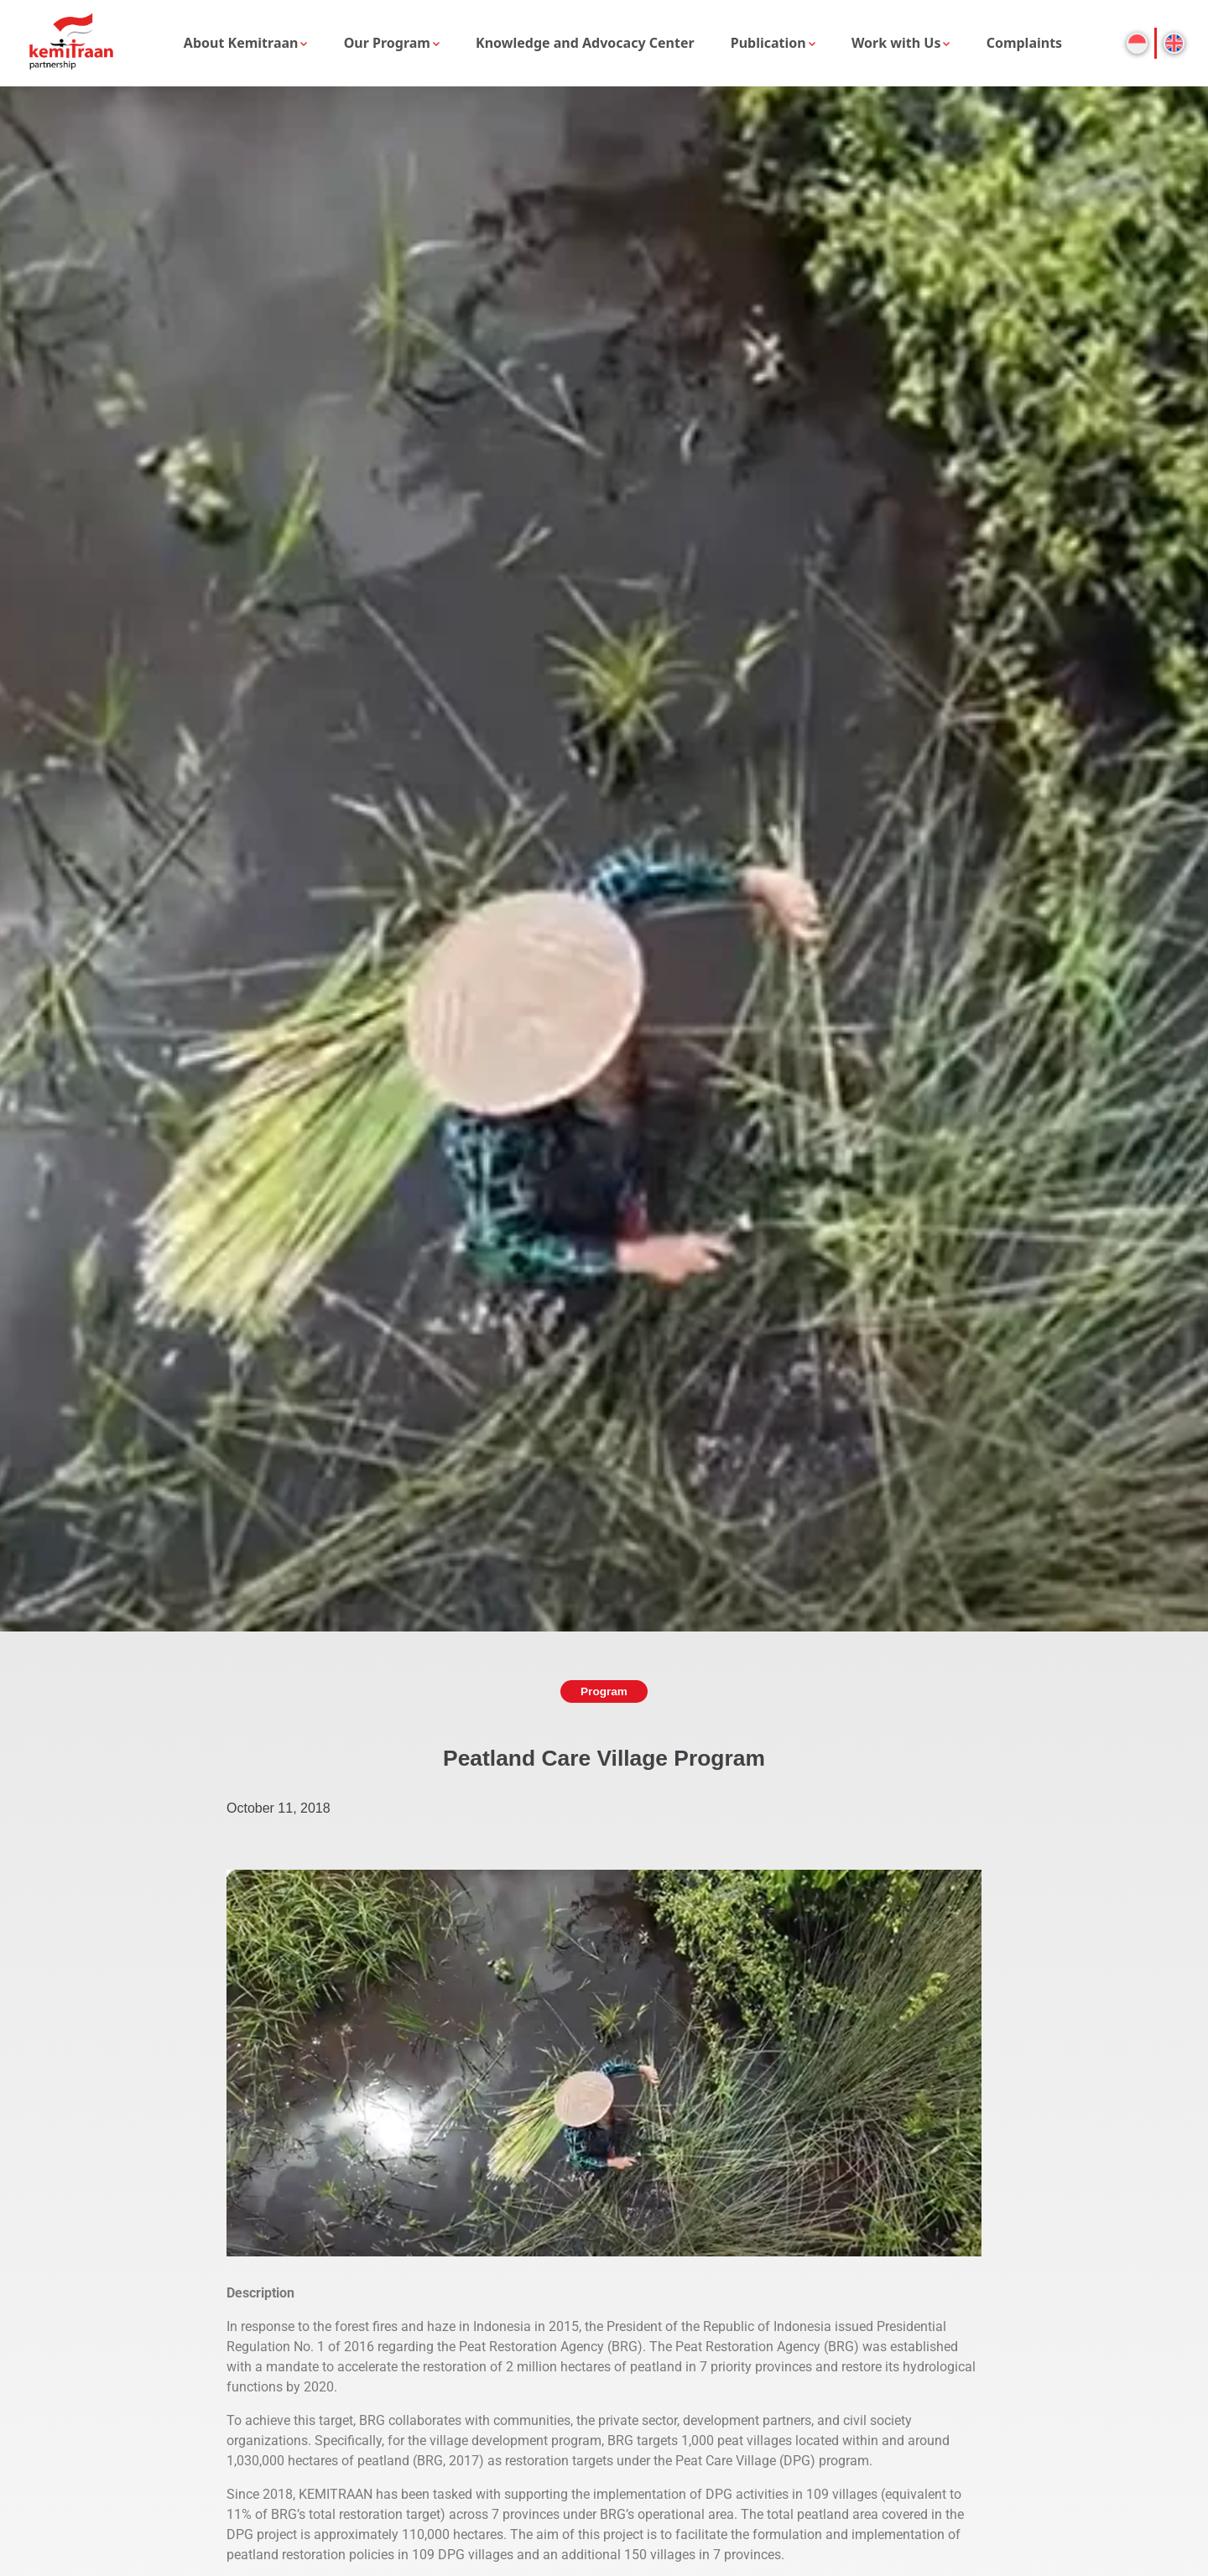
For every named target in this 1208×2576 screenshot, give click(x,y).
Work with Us (896, 43)
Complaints (1025, 43)
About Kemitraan (241, 43)
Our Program (387, 43)
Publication (768, 43)
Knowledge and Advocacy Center (585, 43)
